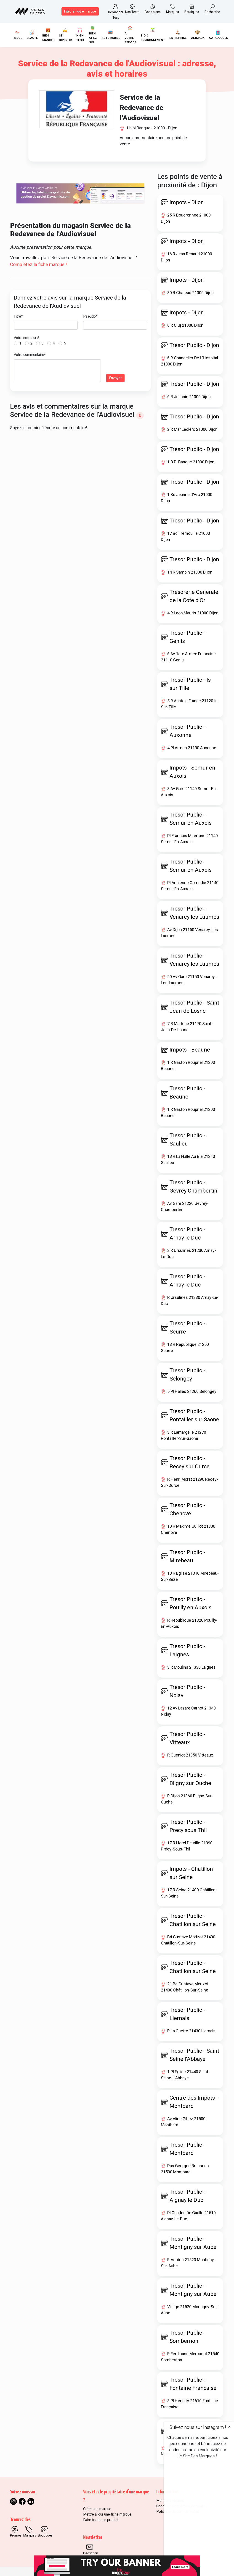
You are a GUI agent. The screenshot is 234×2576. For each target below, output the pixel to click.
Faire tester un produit (100, 2520)
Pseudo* (90, 316)
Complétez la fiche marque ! (38, 264)
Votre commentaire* (30, 354)
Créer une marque (97, 2509)
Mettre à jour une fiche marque (107, 2514)
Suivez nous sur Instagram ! (198, 2427)
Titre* (18, 316)
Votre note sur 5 (26, 338)
